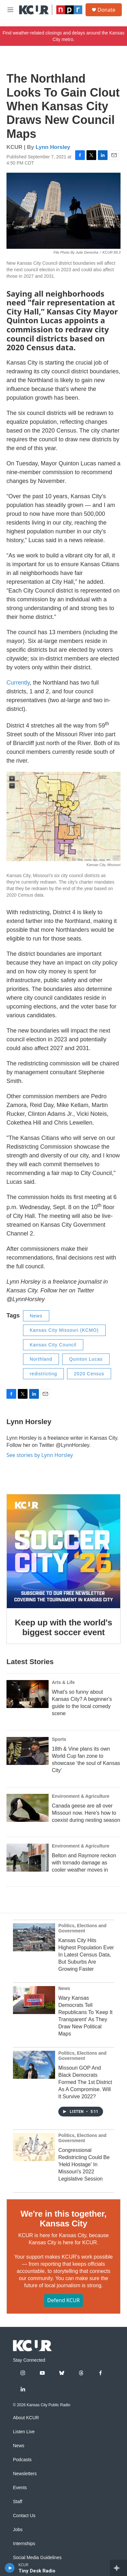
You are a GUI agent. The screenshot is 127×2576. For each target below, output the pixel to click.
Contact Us (24, 2515)
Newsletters (25, 2473)
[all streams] (118, 2568)
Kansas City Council (53, 1344)
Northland (41, 1359)
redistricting (43, 1373)
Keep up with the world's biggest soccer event (63, 1627)
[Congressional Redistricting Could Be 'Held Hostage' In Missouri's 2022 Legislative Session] (34, 2147)
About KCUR (26, 2417)
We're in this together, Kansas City (63, 2218)
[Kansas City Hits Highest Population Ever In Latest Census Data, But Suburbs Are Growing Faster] (34, 1937)
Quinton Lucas (85, 1359)
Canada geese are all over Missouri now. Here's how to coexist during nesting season (86, 1813)
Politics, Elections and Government (82, 1928)
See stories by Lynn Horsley (39, 1455)
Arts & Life (63, 1682)
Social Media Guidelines (37, 2557)
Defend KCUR (63, 2300)
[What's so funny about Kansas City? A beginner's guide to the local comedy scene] (27, 1694)
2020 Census (89, 1373)
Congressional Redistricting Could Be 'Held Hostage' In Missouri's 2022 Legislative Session (84, 2164)
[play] (10, 2568)
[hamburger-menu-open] (10, 9)
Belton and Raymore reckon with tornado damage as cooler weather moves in (84, 1863)
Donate (106, 10)
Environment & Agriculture (81, 1796)
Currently (18, 682)
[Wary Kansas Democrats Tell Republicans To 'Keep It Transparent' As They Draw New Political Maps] (34, 2000)
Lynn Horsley (53, 147)
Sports (59, 1739)
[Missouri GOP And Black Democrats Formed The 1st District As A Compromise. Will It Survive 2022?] (34, 2065)
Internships (24, 2543)
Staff (17, 2501)
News (36, 1315)
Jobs (18, 2529)
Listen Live (24, 2431)
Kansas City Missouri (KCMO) (64, 1330)
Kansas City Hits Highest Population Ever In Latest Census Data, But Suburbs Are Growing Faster (86, 1955)
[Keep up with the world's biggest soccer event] (63, 1551)
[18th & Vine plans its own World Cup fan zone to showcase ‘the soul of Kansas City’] (27, 1751)
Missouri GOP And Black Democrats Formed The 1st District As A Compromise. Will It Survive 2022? (85, 2082)
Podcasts (22, 2459)
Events (20, 2487)
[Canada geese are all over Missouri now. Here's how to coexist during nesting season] (27, 1808)
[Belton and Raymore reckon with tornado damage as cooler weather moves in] (27, 1858)
